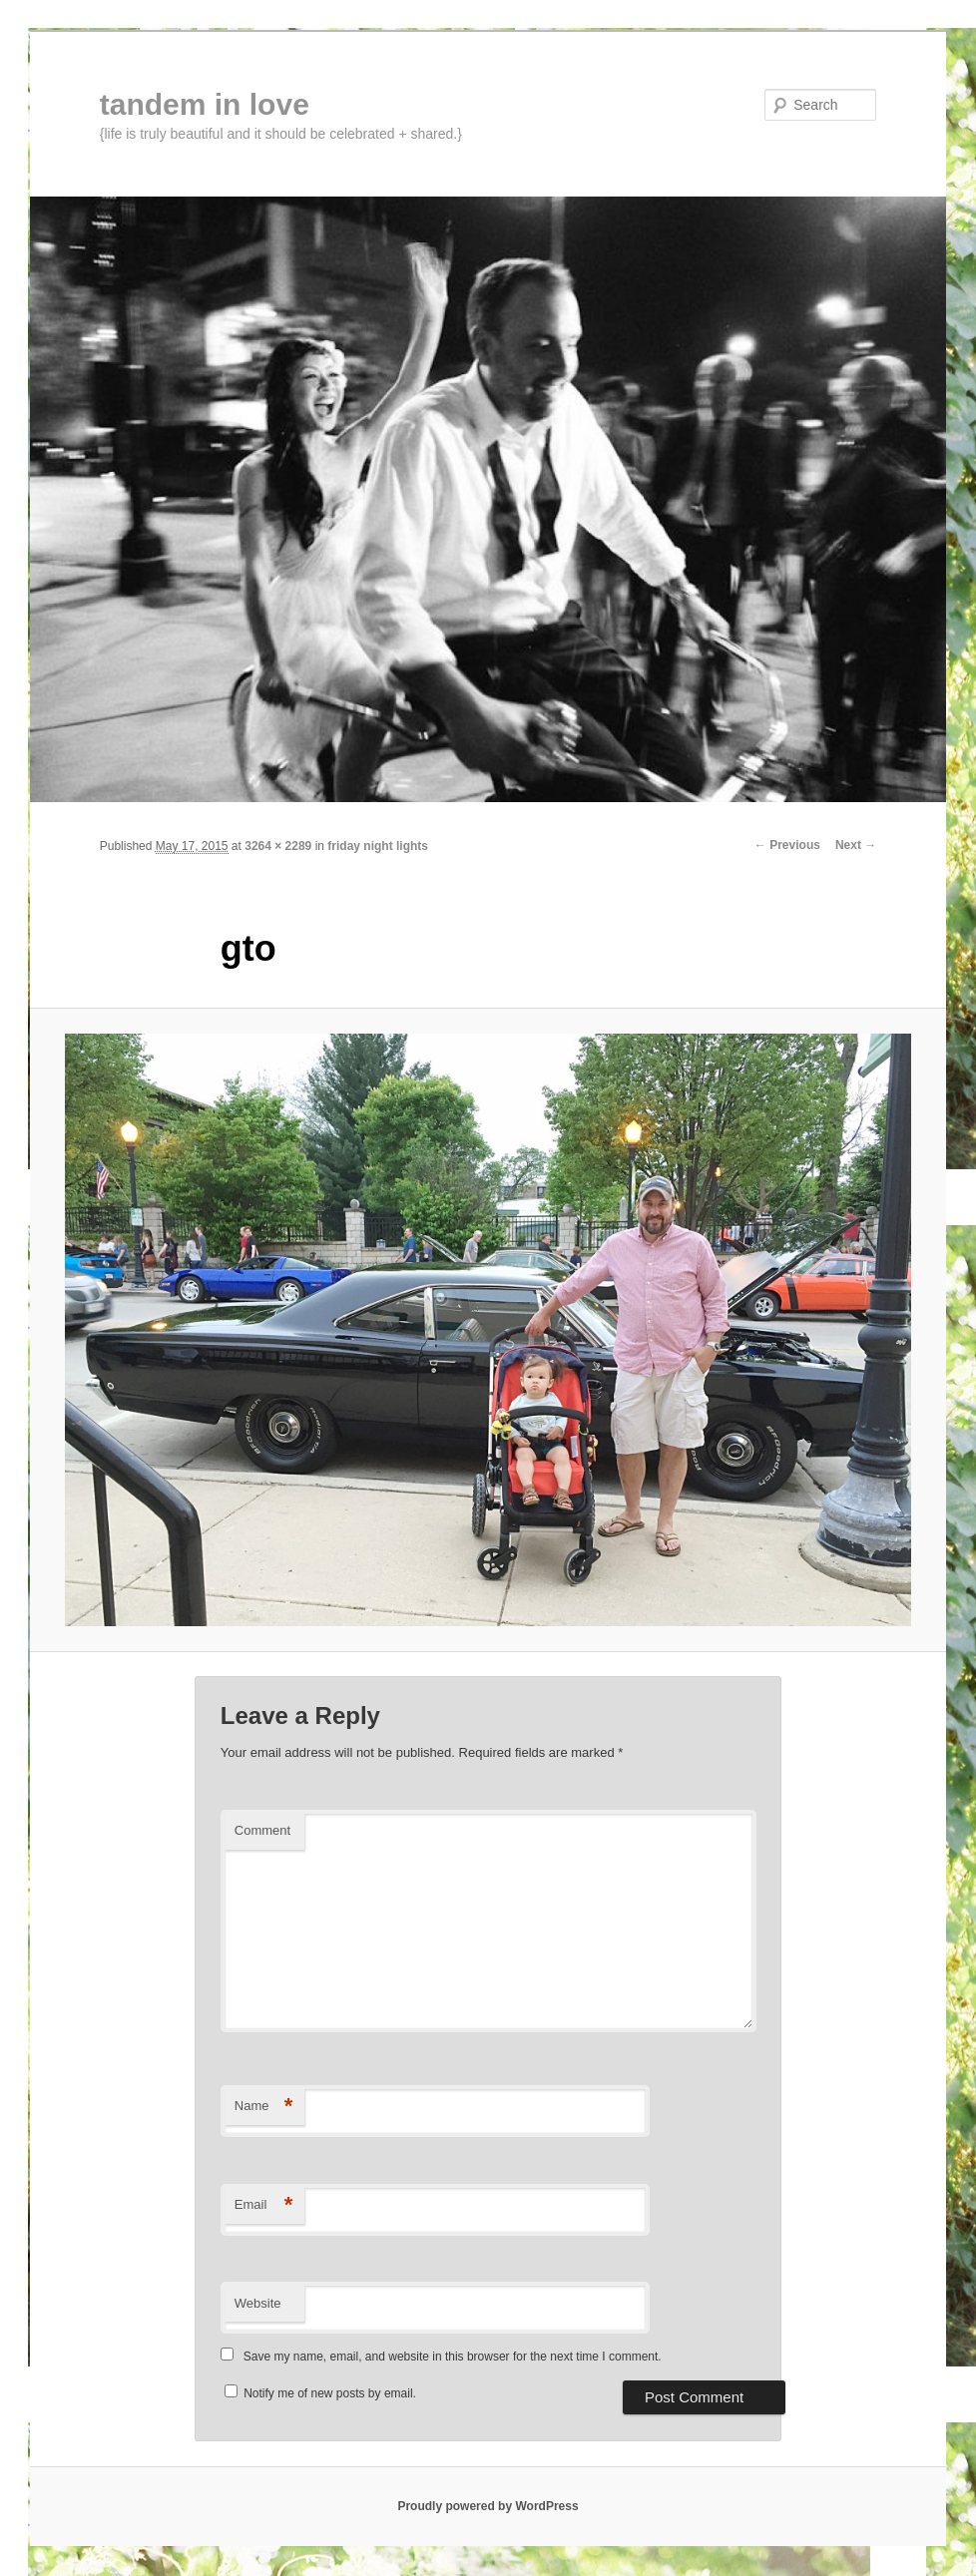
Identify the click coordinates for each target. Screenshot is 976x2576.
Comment (262, 1830)
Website (258, 2303)
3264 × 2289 (277, 846)
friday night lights (377, 846)
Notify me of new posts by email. (330, 2393)
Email (264, 2205)
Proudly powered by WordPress (487, 2506)
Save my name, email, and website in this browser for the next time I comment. (453, 2356)
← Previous (787, 845)
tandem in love (204, 104)
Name (264, 2106)
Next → (855, 845)
